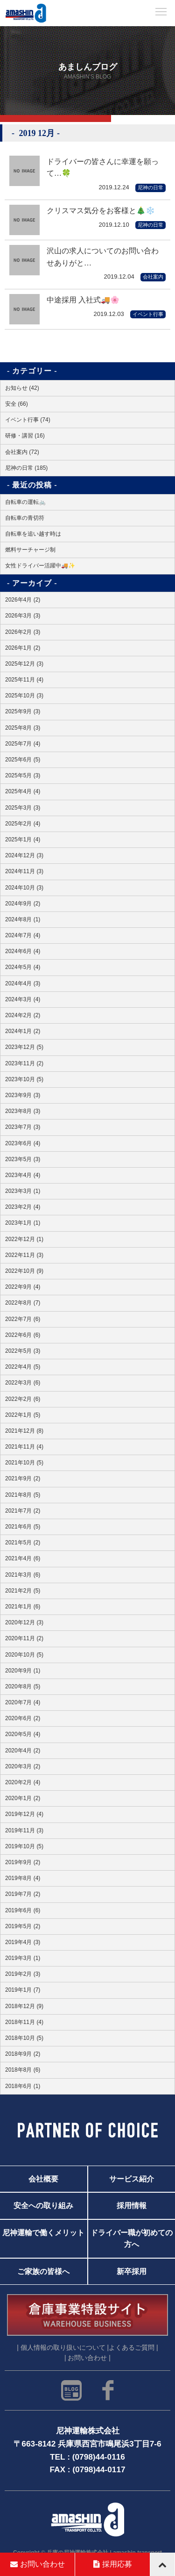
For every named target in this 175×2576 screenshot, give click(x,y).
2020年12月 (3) (24, 1622)
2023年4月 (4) (22, 1175)
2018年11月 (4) (24, 2022)
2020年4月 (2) (22, 1750)
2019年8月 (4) (22, 1878)
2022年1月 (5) (22, 1415)
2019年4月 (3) (22, 1942)
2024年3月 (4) (22, 999)
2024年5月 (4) (22, 967)
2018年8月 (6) (22, 2070)
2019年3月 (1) (22, 1958)
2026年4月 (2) (22, 599)
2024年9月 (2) (22, 903)
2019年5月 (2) (22, 1926)
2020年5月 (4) (22, 1734)
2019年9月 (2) (22, 1862)
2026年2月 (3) (22, 632)
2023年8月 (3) (22, 1111)
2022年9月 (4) (22, 1287)
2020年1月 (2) (22, 1798)
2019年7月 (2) (22, 1894)
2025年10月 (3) (24, 695)
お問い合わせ (37, 2564)
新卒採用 (132, 2271)
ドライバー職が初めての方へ (132, 2238)
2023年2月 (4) (22, 1207)
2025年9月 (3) (22, 711)
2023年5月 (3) (22, 1159)
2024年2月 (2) (22, 1015)
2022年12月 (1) (24, 1239)
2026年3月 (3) (22, 615)
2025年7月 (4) (22, 743)
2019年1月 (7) (22, 1990)
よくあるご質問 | (133, 2348)
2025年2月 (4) (22, 823)
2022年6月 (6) (22, 1335)
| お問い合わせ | (87, 2358)
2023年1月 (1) (22, 1223)
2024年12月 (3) (24, 855)
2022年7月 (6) (22, 1319)
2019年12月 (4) (24, 1814)
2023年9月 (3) (22, 1095)
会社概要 (43, 2178)
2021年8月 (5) (22, 1495)
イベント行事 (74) (27, 419)
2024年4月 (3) (22, 983)
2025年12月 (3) (24, 663)
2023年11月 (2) (24, 1063)
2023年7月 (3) (22, 1127)
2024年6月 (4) (22, 951)
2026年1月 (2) (22, 648)
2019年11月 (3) (24, 1830)
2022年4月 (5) (22, 1366)
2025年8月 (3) (22, 728)
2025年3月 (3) (22, 807)
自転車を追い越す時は (33, 534)
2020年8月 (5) (22, 1686)
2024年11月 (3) (24, 871)
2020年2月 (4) (22, 1782)
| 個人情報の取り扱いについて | (63, 2348)
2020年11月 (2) (24, 1638)
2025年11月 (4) (24, 679)
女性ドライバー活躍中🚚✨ (40, 565)
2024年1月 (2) (22, 1031)
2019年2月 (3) (22, 1974)
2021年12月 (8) (24, 1431)
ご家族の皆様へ (43, 2271)
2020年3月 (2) (22, 1766)
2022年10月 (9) (24, 1271)
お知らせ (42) (22, 388)
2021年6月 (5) (22, 1526)
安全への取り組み (43, 2206)
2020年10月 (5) (24, 1654)
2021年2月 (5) (22, 1590)
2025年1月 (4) (22, 839)
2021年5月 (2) (22, 1542)
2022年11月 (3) (24, 1255)
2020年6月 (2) (22, 1718)
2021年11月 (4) (24, 1446)
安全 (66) (16, 404)
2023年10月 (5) (24, 1079)
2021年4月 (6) (22, 1558)
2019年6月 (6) (22, 1910)
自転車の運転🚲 (25, 502)
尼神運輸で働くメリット (43, 2232)
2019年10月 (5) (24, 1846)
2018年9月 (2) (22, 2054)
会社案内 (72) (22, 452)
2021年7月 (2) (22, 1510)
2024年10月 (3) (24, 887)
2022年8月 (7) (22, 1302)
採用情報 (132, 2206)
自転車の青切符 (24, 518)
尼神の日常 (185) (26, 468)
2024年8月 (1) (22, 919)
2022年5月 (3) (22, 1351)
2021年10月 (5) (24, 1462)
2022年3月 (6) (22, 1382)
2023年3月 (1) (22, 1191)
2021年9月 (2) (22, 1478)
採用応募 (112, 2564)
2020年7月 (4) (22, 1702)
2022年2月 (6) (22, 1399)
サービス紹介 (131, 2178)
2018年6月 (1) (22, 2086)
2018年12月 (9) (24, 2006)
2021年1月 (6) (22, 1606)
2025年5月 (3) (22, 775)
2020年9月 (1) (22, 1670)
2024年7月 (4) (22, 935)
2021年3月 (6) (22, 1574)
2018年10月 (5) (24, 2038)
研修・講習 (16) (25, 435)
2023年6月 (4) (22, 1143)
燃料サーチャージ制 (30, 549)
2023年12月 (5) (24, 1047)
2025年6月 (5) (22, 759)
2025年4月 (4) (22, 791)
